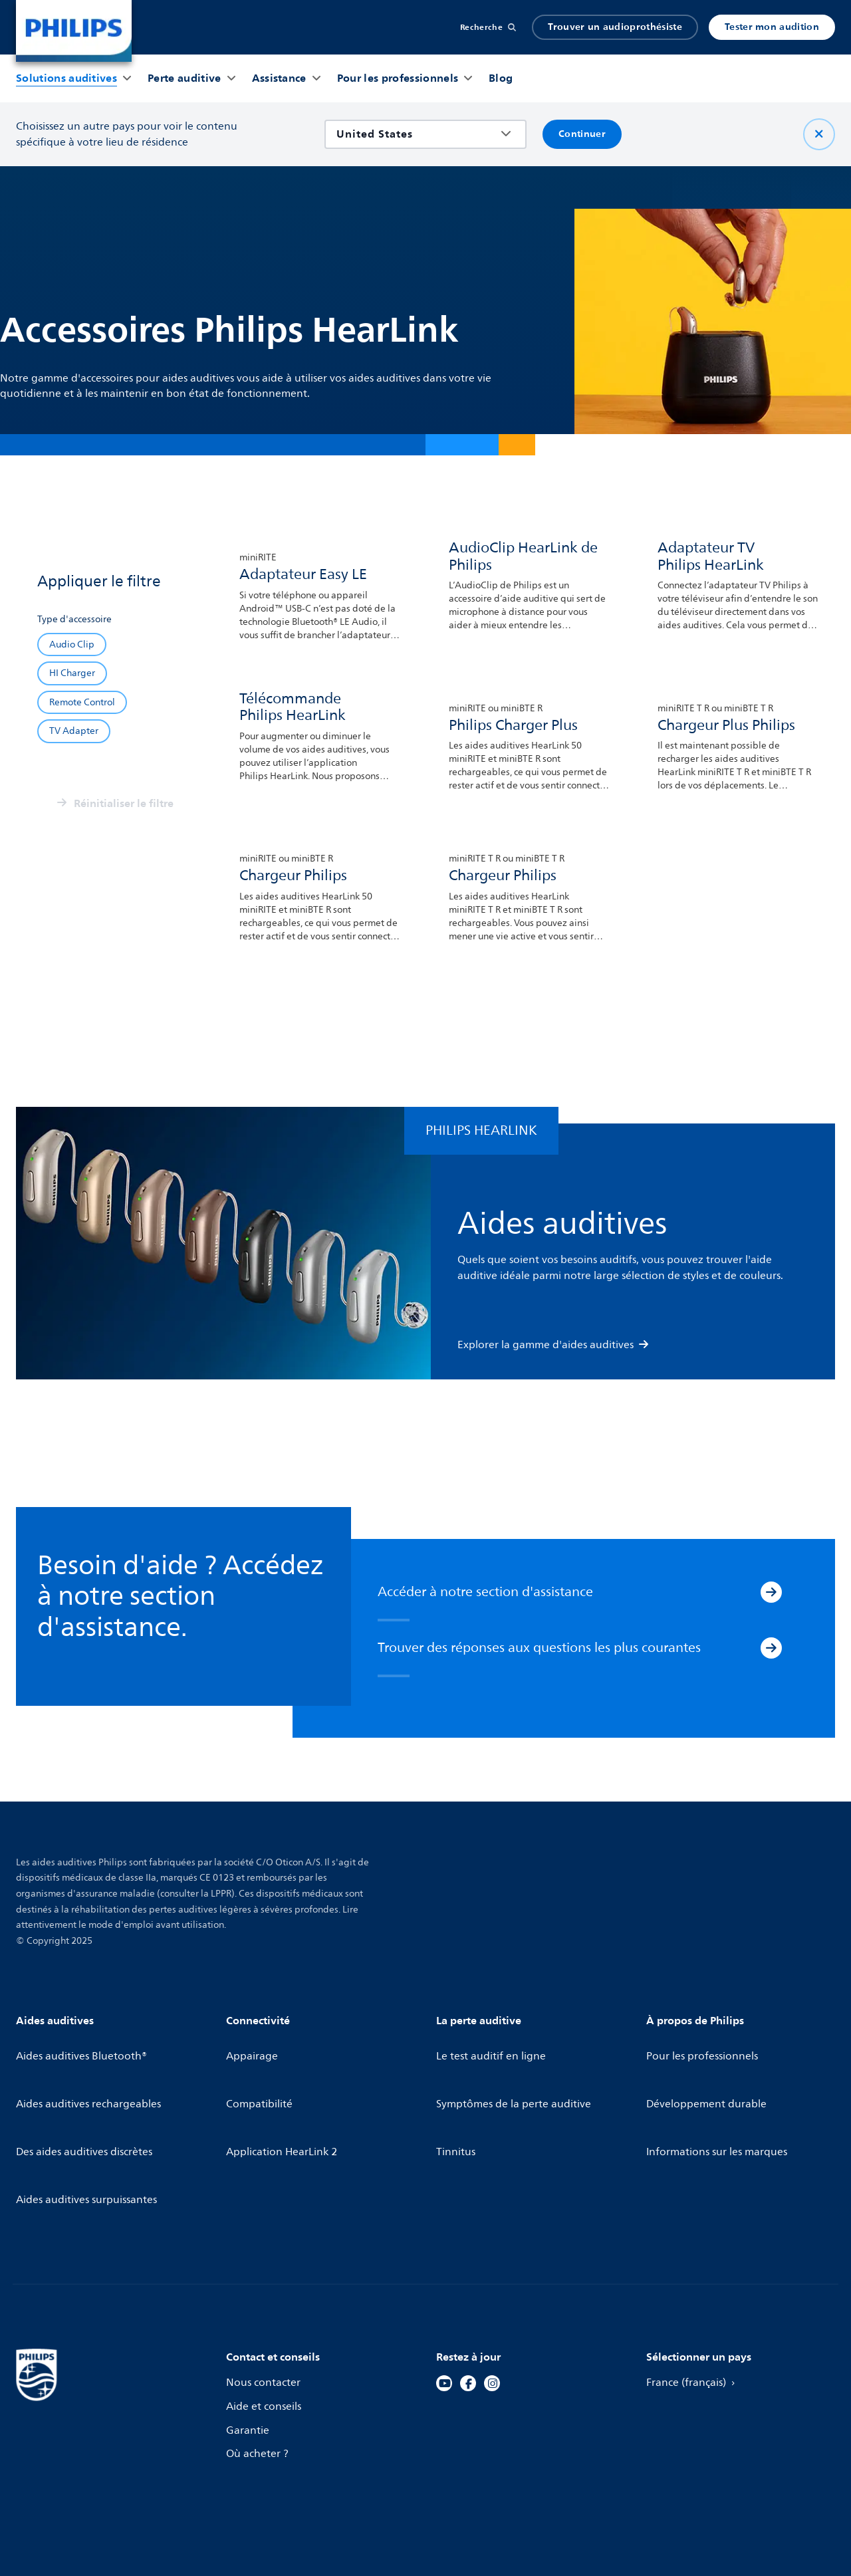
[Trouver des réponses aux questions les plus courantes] (771, 1651)
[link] (74, 31)
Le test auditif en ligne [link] (493, 2047)
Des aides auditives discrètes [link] (87, 2095)
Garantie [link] (248, 2337)
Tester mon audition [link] (772, 27)
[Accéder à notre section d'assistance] (771, 1595)
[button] (66, 78)
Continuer (582, 134)
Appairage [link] (253, 2047)
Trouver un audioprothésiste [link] (615, 27)
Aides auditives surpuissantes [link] (89, 2118)
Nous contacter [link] (264, 2289)
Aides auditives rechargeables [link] (91, 2071)
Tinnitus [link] (456, 2095)
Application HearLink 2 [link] (284, 2095)
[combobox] (415, 134)
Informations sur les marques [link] (719, 2095)
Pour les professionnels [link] (704, 2047)
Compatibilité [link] (260, 2071)
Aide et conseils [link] (265, 2313)
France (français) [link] (694, 2289)
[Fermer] (819, 134)
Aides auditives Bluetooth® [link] (84, 2047)
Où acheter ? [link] (258, 2361)
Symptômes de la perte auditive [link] (517, 2071)
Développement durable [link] (708, 2071)
